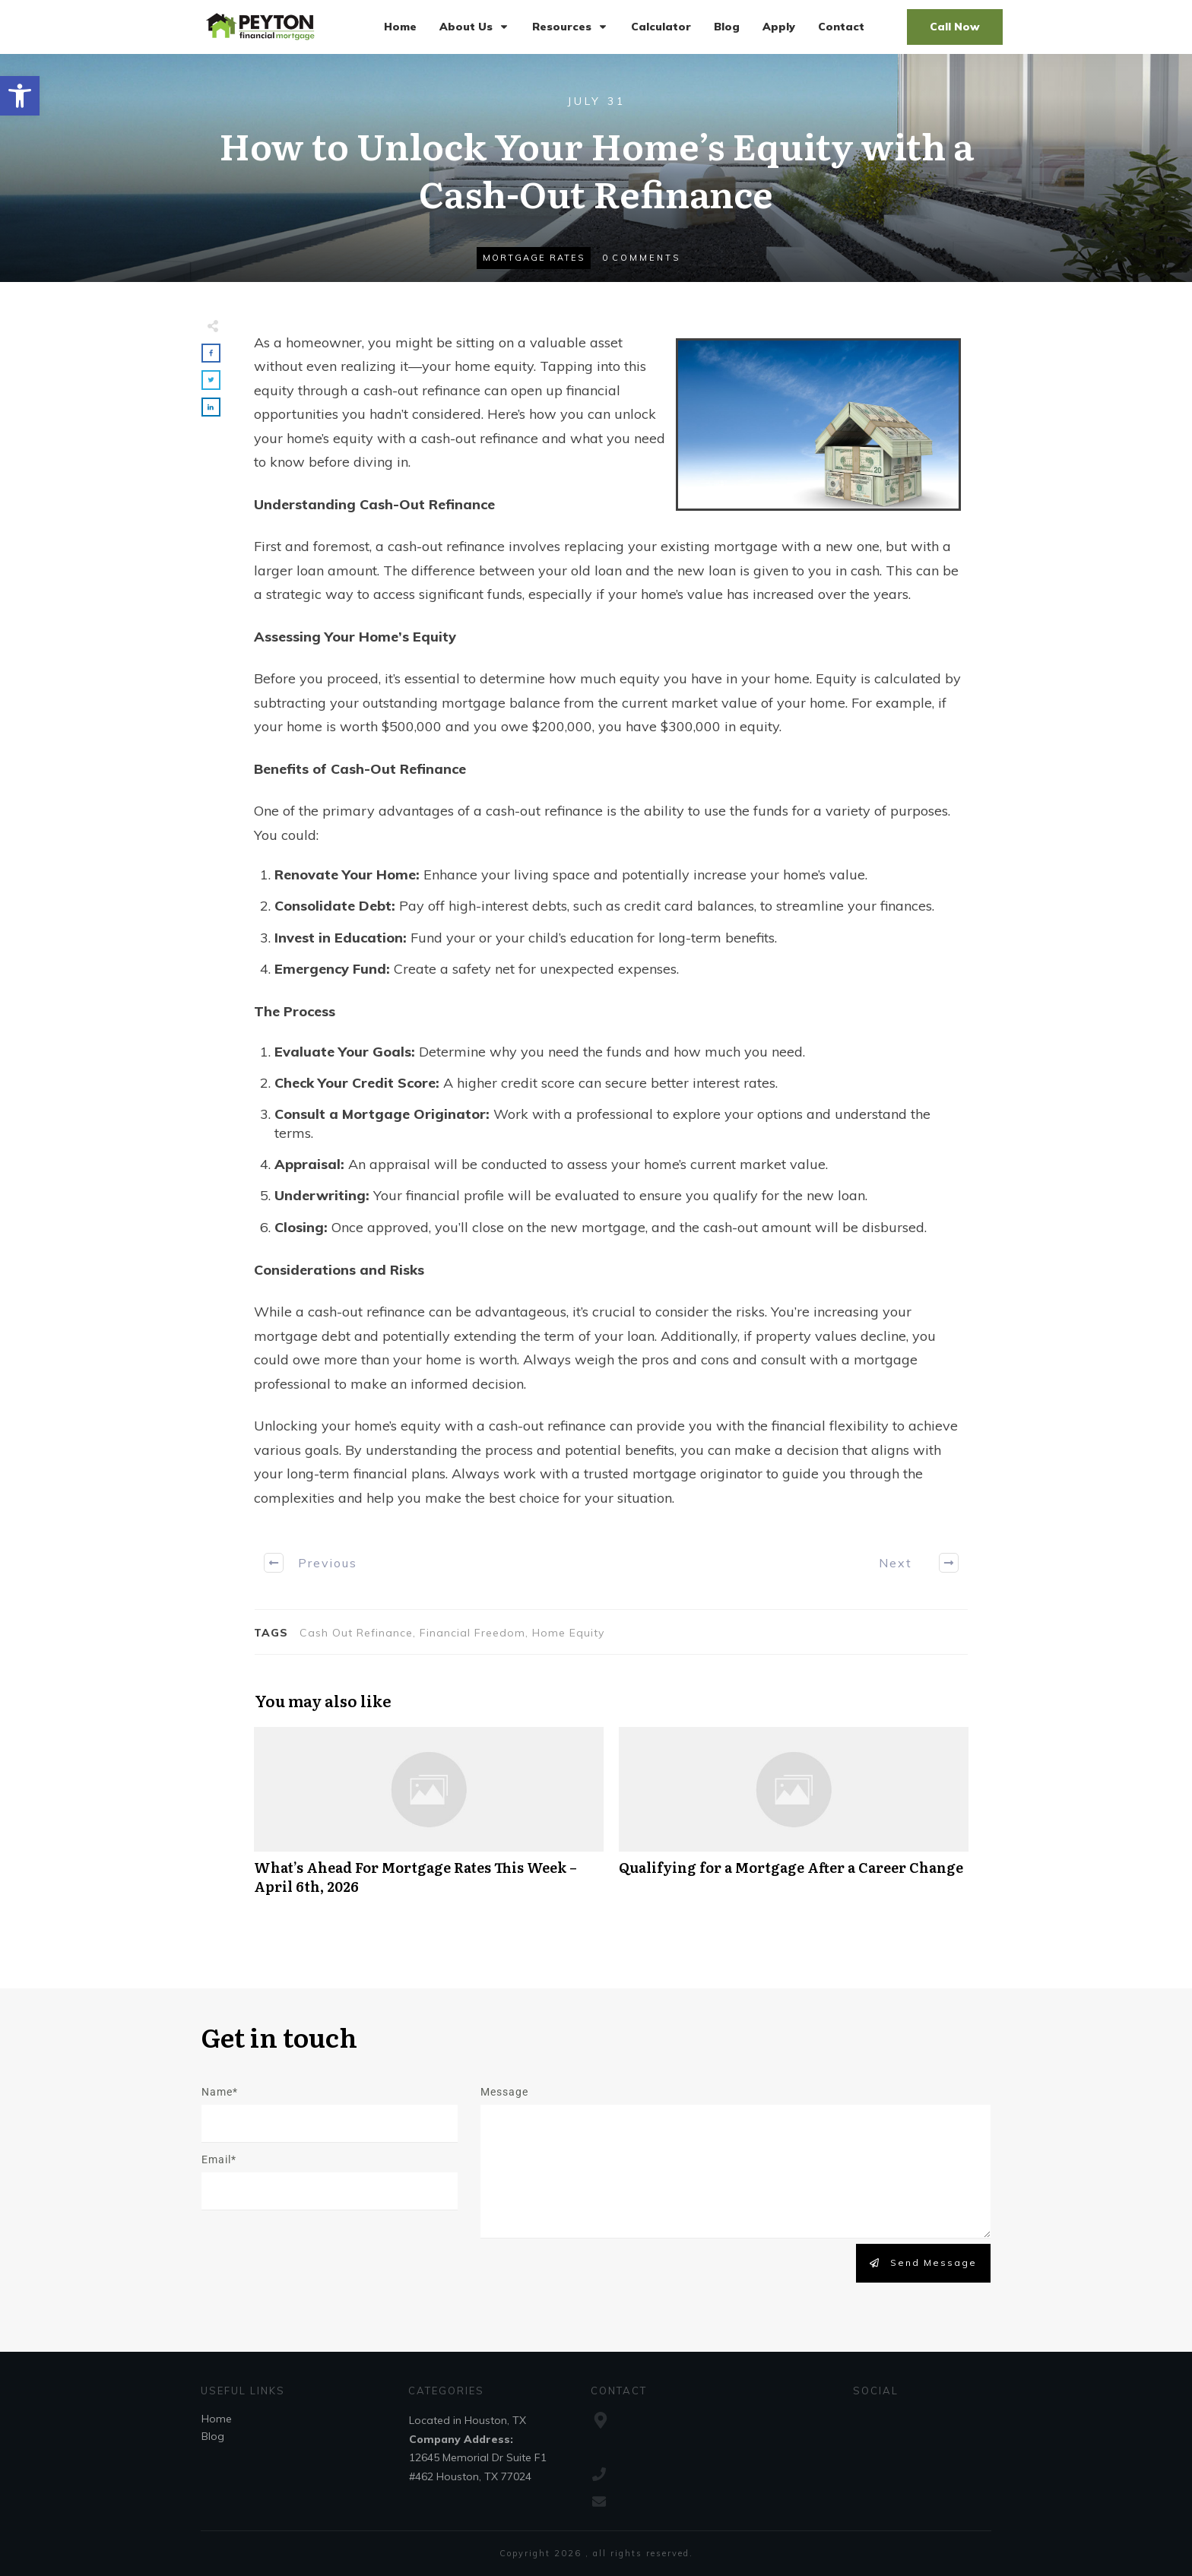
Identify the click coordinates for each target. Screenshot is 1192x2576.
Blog (212, 2436)
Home (216, 2418)
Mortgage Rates (534, 257)
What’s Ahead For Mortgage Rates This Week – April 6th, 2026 (429, 1819)
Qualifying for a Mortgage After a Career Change (793, 1819)
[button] (20, 96)
